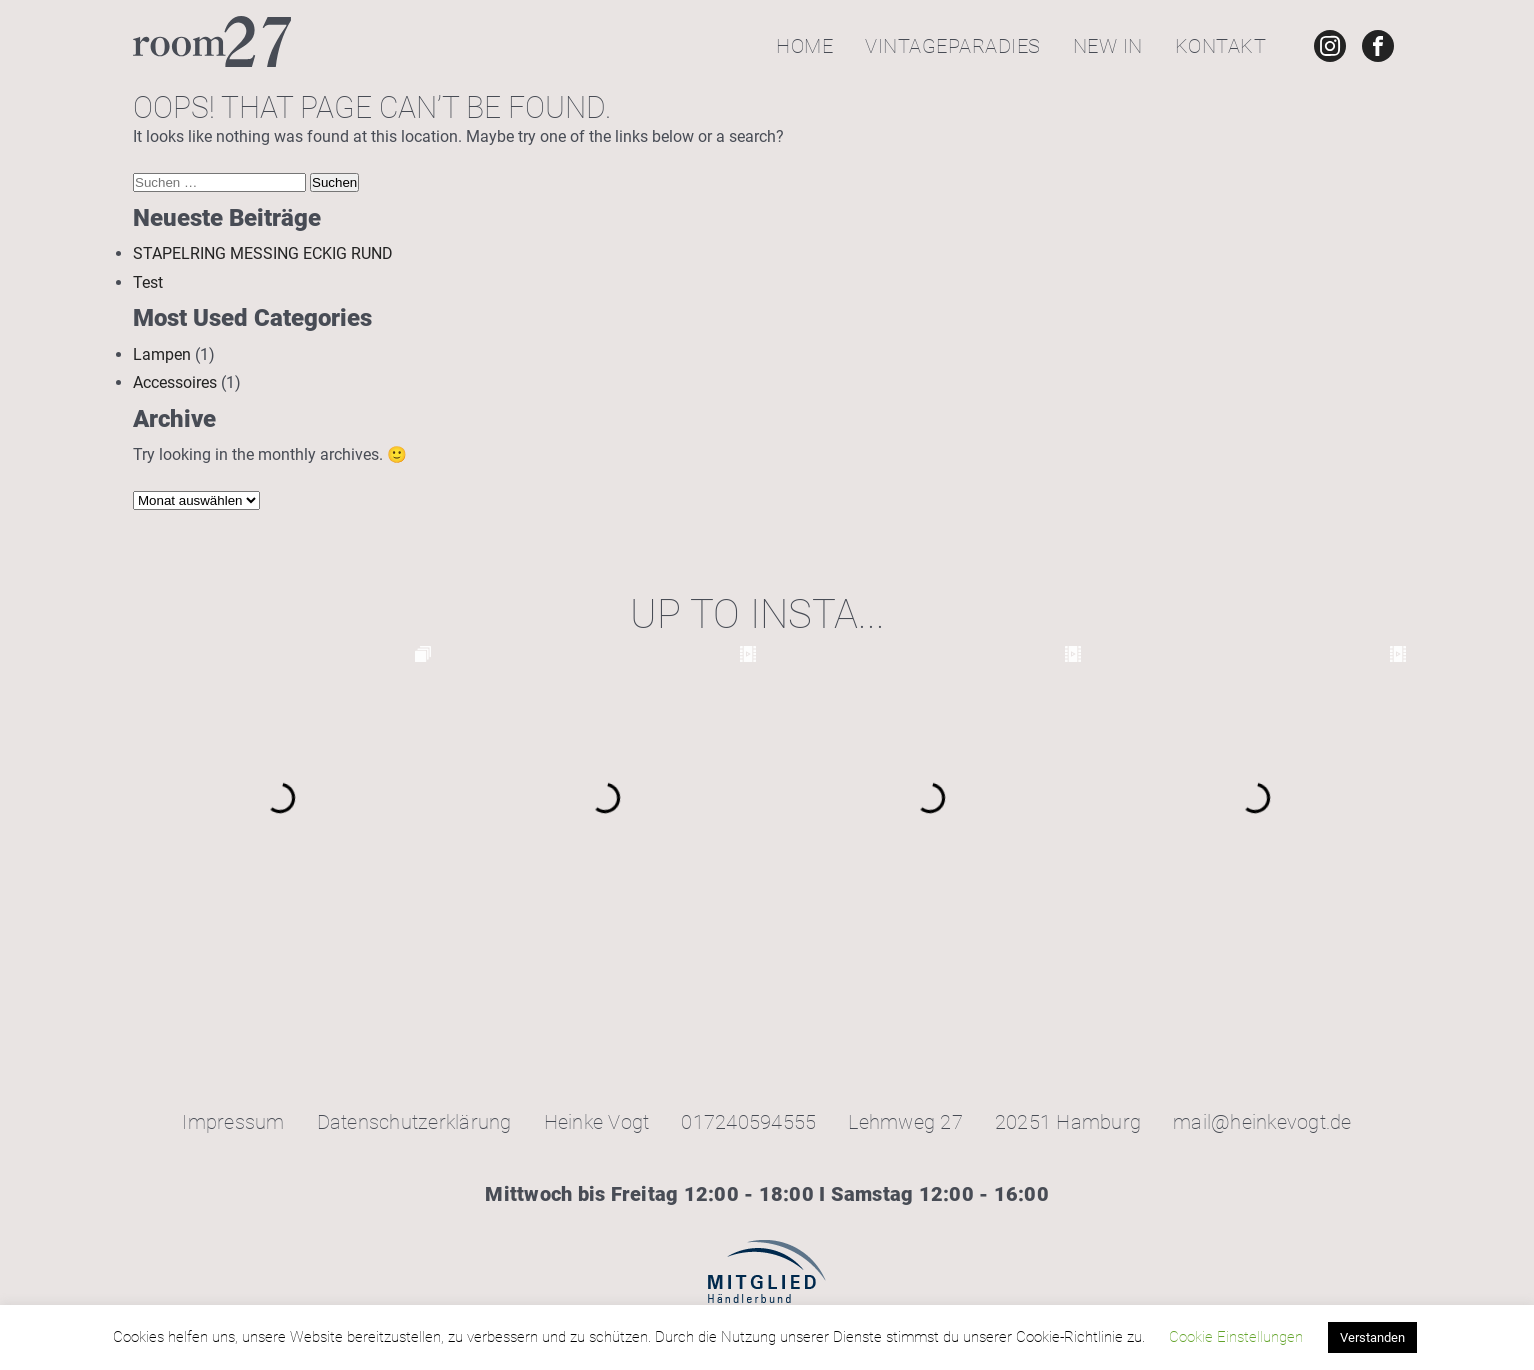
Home (804, 46)
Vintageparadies (953, 46)
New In (1108, 46)
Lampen (162, 354)
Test (148, 282)
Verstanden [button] (1372, 1337)
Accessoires (175, 382)
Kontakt (1221, 46)
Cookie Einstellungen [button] (1236, 1337)
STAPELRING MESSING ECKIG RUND (263, 253)
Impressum (233, 1122)
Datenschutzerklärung (414, 1122)
